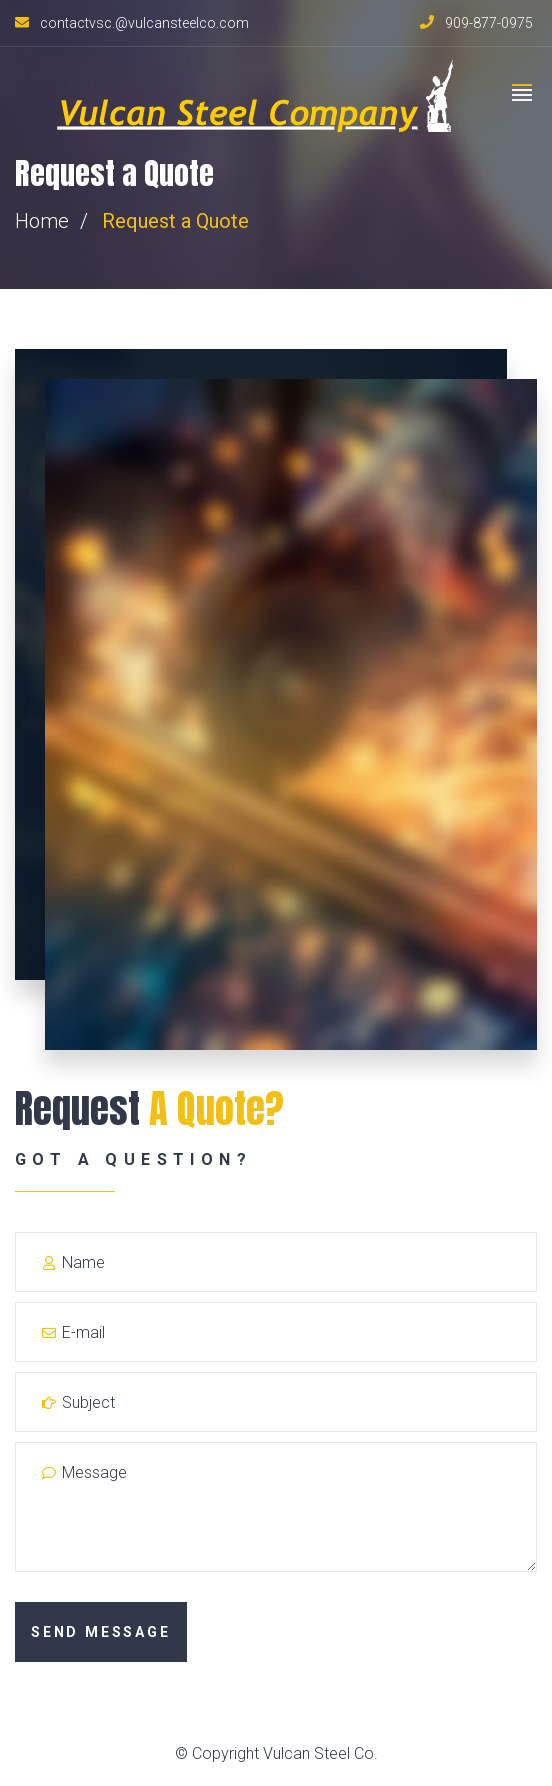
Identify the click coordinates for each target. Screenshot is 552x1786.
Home (42, 221)
